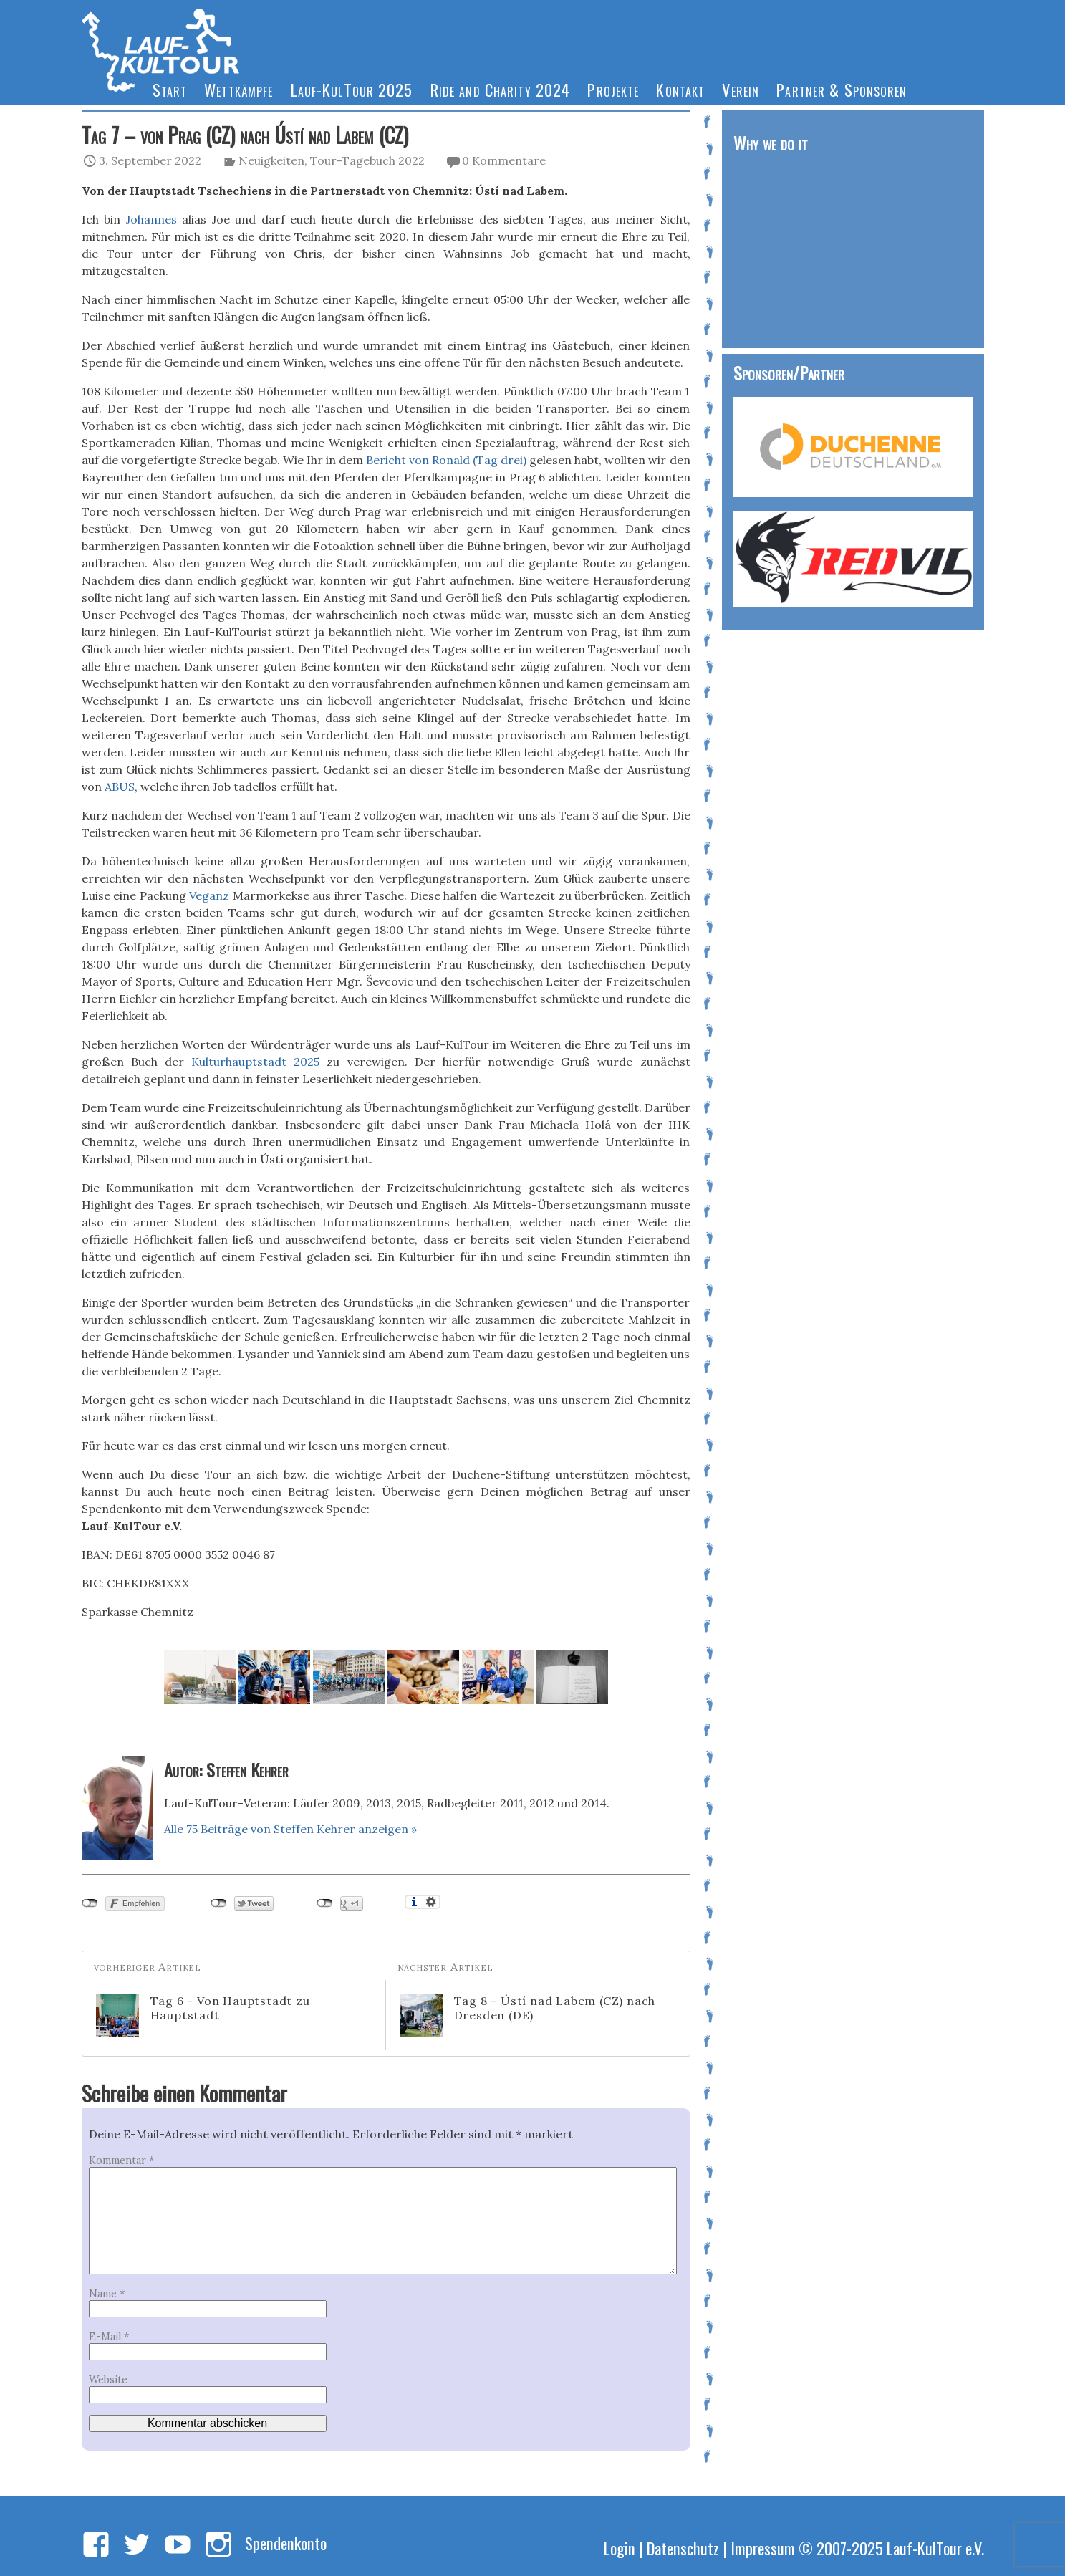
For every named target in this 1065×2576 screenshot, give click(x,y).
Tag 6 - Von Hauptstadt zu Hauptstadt (203, 2015)
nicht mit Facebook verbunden (90, 1903)
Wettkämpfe (238, 89)
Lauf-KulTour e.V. (935, 2548)
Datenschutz (683, 2548)
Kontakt (680, 89)
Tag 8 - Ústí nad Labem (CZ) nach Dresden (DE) (528, 2015)
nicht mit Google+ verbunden (325, 1903)
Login (619, 2548)
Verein (740, 89)
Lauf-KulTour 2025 (352, 89)
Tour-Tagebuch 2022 (367, 160)
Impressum (763, 2548)
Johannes (151, 219)
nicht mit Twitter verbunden (219, 1903)
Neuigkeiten (271, 160)
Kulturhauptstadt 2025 (255, 1061)
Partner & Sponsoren (841, 89)
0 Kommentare (504, 160)
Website (108, 2379)
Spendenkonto (286, 2543)
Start (170, 89)
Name (107, 2293)
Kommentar (121, 2160)
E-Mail (109, 2336)
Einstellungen (431, 1902)
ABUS (120, 786)
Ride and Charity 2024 (500, 89)
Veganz (209, 895)
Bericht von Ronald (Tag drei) (446, 460)
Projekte (613, 89)
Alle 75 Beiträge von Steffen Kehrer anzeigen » (290, 1829)
